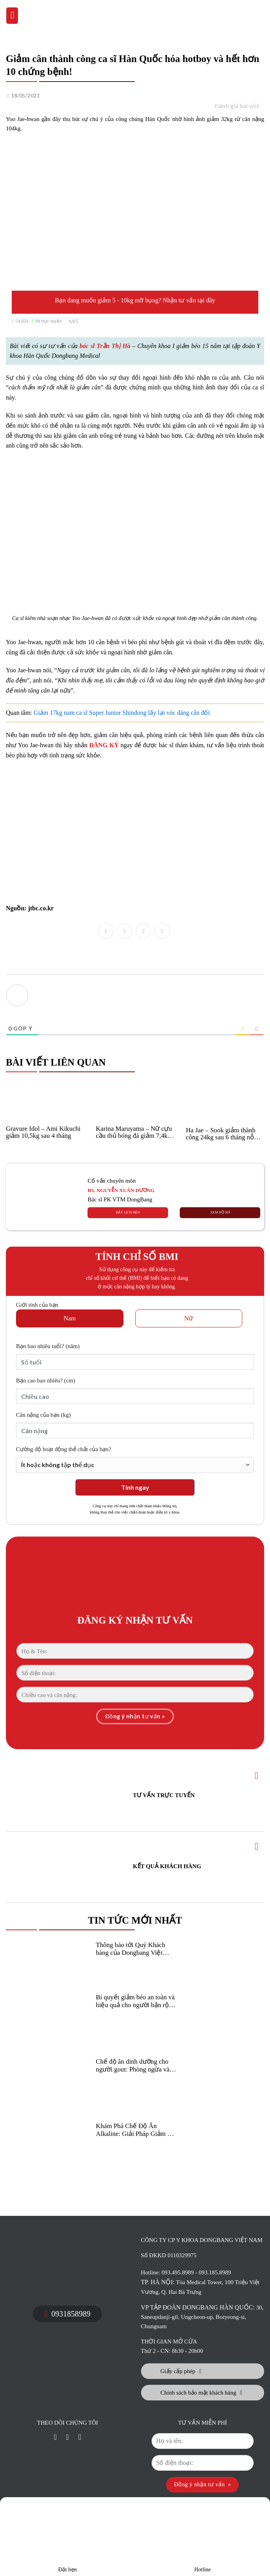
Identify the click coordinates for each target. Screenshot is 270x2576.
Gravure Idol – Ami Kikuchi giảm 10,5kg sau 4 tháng (43, 1132)
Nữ (188, 1318)
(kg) (43, 1415)
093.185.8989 (214, 2272)
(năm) (48, 1346)
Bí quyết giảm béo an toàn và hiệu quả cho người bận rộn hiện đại (135, 2001)
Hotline (202, 2537)
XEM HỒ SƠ (220, 1212)
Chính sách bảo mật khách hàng (201, 2392)
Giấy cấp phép (181, 2371)
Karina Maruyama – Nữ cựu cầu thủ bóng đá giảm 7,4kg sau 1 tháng (134, 1132)
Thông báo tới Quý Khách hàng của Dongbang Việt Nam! (130, 1949)
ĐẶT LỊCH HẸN (128, 1212)
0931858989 (67, 2314)
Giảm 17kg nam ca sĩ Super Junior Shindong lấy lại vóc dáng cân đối (122, 712)
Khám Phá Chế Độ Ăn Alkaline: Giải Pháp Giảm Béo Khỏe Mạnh (137, 2130)
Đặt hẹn (67, 2537)
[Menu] (12, 15)
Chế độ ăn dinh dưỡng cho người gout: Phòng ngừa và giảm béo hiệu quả (132, 2066)
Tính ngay (135, 1487)
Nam (70, 1318)
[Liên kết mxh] (55, 2438)
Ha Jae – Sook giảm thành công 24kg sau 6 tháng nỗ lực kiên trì (221, 1134)
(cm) (45, 1380)
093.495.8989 (177, 2272)
